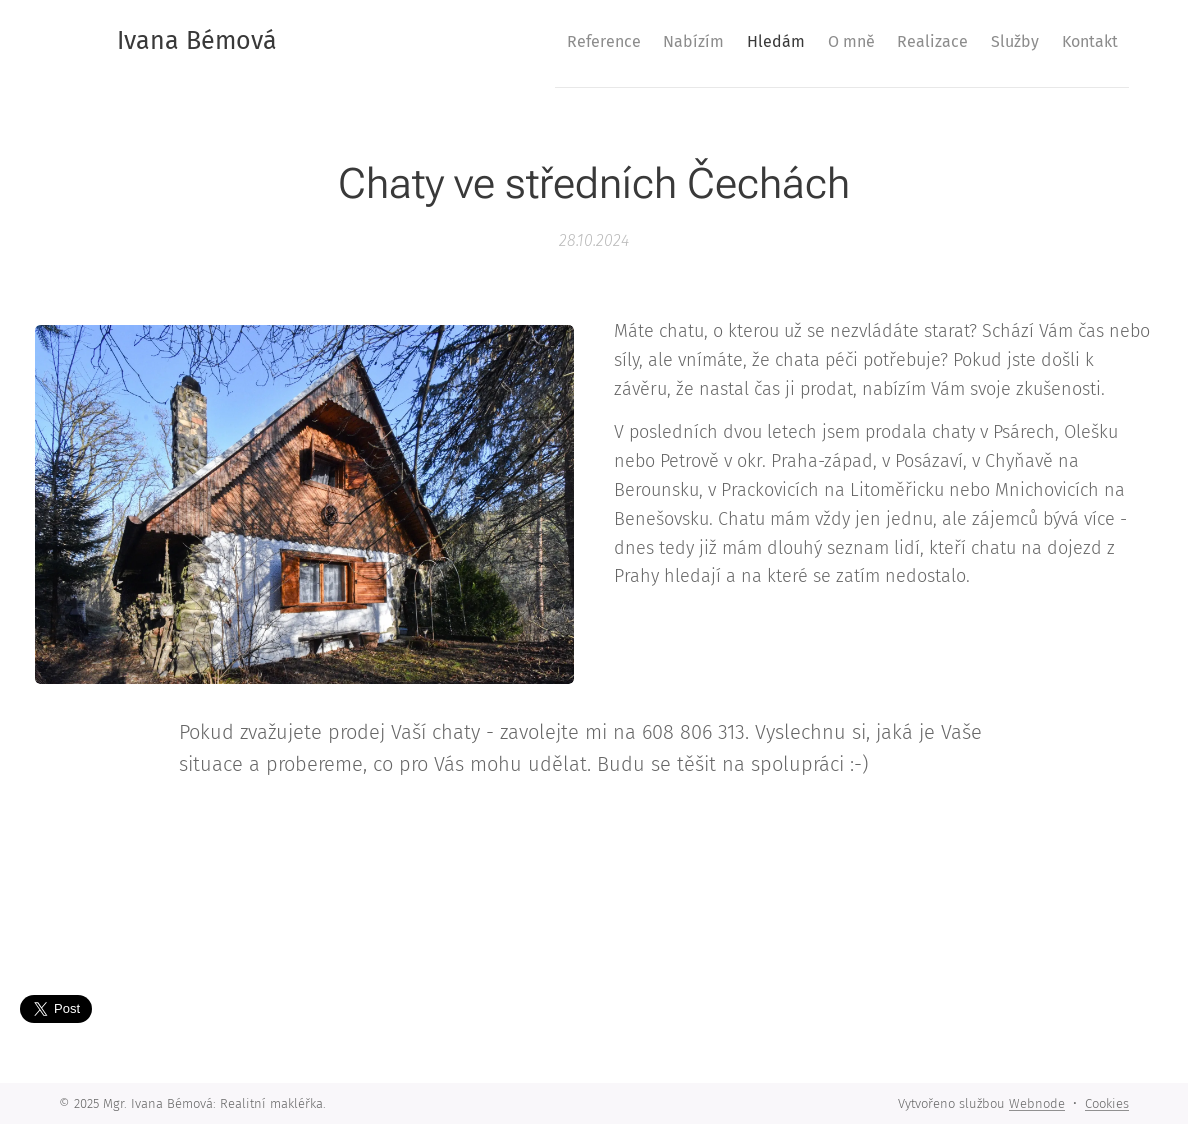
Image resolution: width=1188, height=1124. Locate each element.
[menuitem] (517, 41)
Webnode (1037, 1103)
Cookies (1107, 1103)
